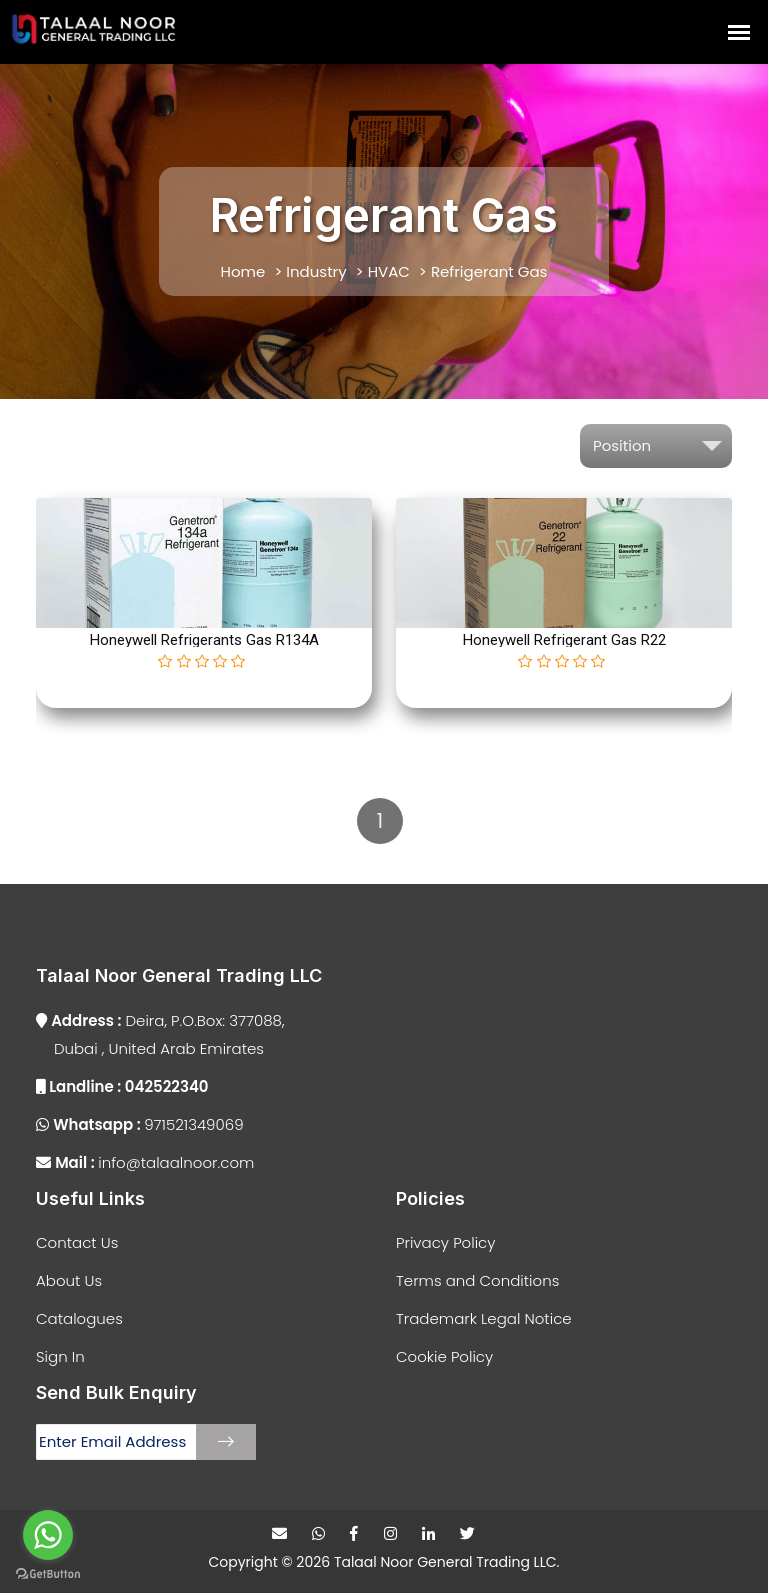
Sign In (60, 1356)
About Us (69, 1280)
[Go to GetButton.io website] (48, 1573)
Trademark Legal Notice (484, 1318)
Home (243, 271)
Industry (316, 271)
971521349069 (140, 1124)
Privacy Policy (445, 1242)
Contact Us (77, 1242)
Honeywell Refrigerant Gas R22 (564, 640)
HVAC (389, 271)
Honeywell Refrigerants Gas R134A (204, 640)
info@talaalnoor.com (145, 1162)
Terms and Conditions (477, 1280)
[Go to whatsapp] (48, 1535)
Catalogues (79, 1318)
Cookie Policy (444, 1356)
